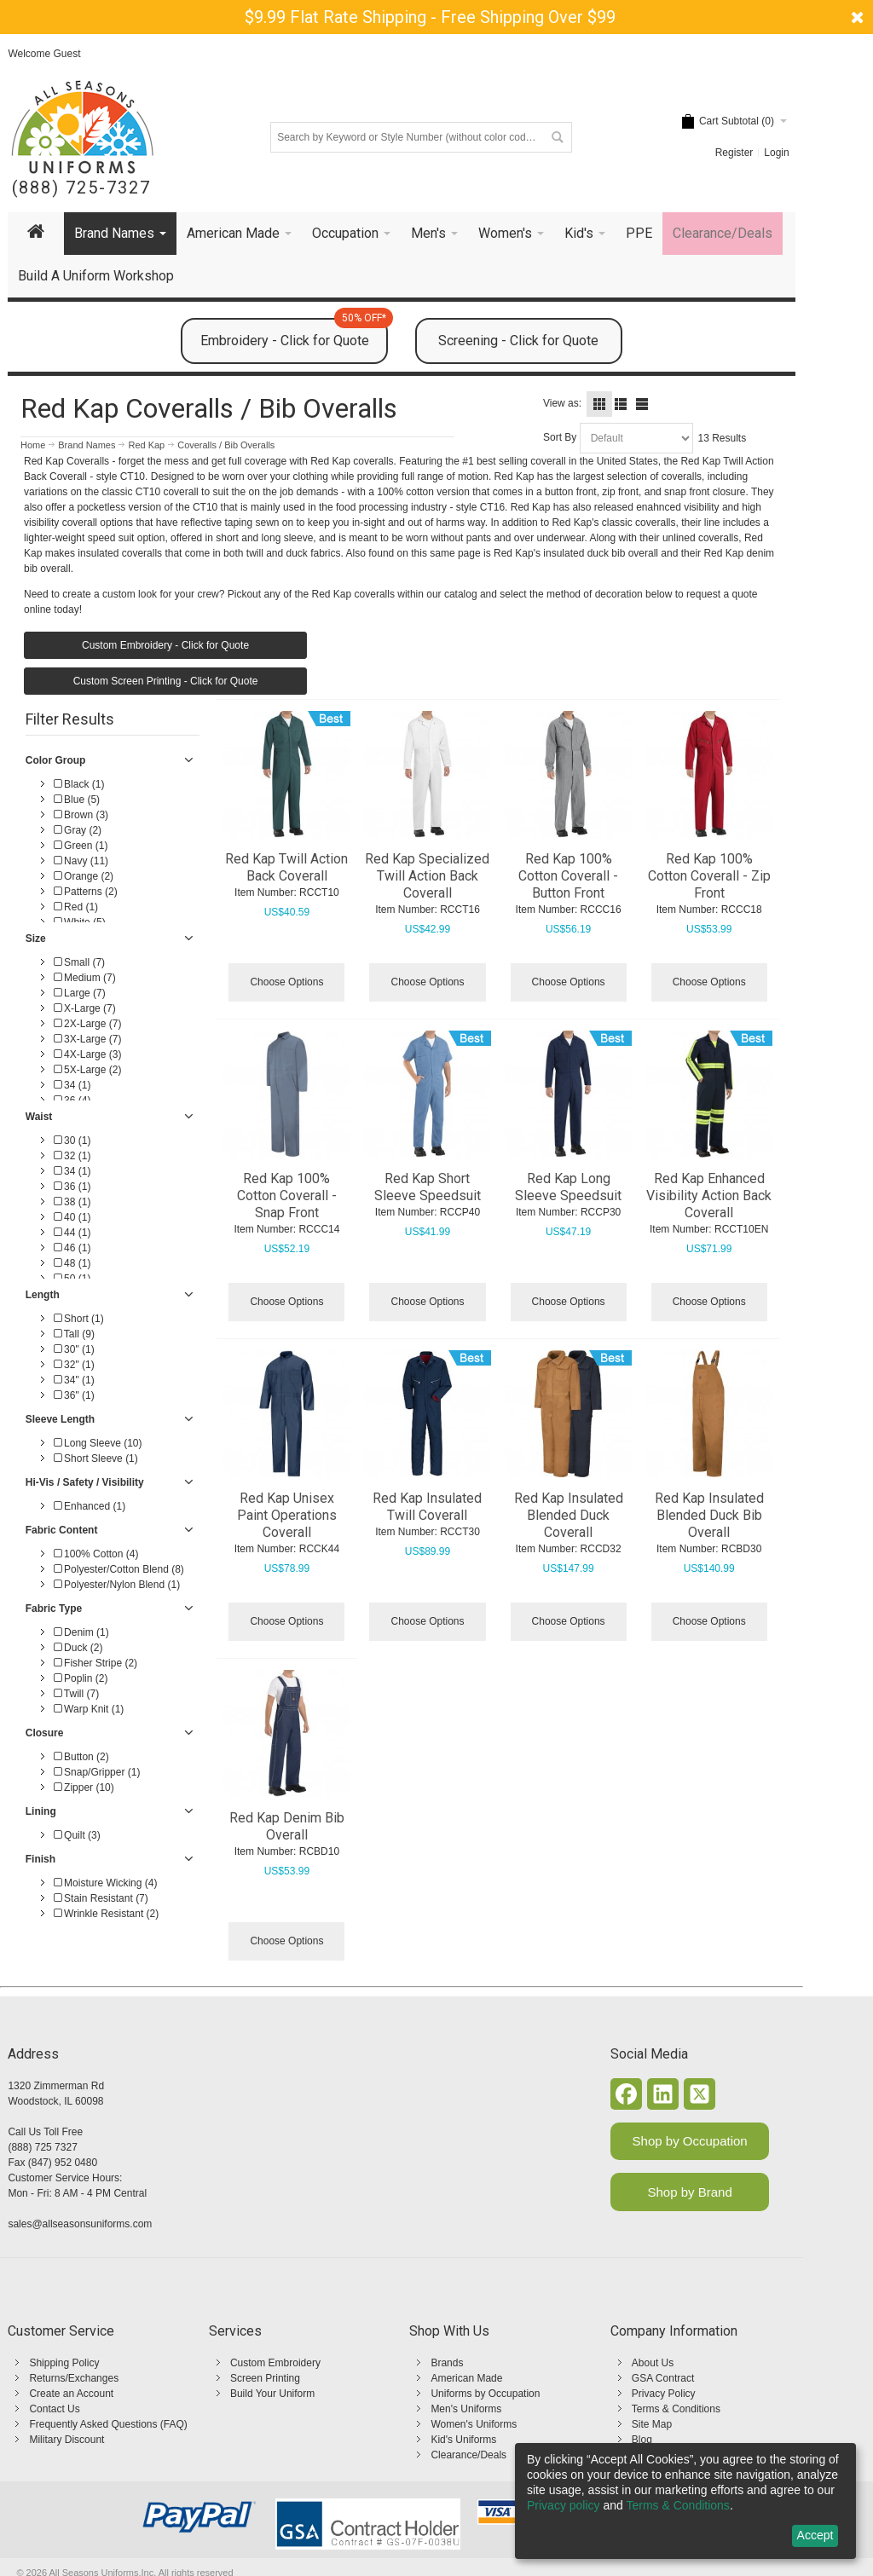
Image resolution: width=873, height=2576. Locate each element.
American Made (466, 2378)
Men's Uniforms (466, 2409)
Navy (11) (81, 861)
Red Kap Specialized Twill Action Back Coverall (427, 876)
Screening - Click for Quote (518, 340)
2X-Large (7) (88, 1024)
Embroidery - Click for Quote (294, 333)
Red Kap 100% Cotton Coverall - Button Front (568, 876)
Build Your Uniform (272, 2394)
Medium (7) (85, 978)
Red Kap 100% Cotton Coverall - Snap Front (287, 1195)
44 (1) (72, 1233)
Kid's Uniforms (463, 2440)
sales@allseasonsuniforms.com (80, 2224)
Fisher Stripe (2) (95, 1663)
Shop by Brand (690, 2192)
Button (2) (81, 1757)
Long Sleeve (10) (98, 1443)
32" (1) (74, 1365)
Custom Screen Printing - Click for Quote (165, 681)
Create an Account (71, 2394)
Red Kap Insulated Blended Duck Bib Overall (709, 1515)
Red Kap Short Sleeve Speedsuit (427, 1187)
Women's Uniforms (474, 2424)
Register (734, 153)
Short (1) (79, 1319)
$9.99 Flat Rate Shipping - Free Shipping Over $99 (430, 17)
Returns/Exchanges (74, 2378)
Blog (642, 2440)
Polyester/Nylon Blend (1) (117, 1585)
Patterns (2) (86, 892)
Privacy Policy (664, 2394)
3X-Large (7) (88, 1039)
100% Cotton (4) (96, 1554)
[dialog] (685, 2501)
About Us (653, 2363)
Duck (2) (78, 1648)
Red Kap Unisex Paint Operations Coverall (287, 1515)
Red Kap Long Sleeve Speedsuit (568, 1187)
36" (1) (74, 1395)
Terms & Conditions (676, 2409)
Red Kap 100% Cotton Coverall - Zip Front (709, 876)
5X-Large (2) (88, 1070)
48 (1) (72, 1263)
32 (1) (72, 1156)
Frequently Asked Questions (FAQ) (108, 2424)
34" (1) (74, 1380)
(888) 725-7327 (81, 188)
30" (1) (74, 1349)
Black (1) (79, 784)
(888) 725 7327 (42, 2147)
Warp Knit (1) (89, 1709)
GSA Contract (663, 2378)
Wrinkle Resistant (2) (106, 1914)
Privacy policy (563, 2505)
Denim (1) (81, 1632)
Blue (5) (77, 800)
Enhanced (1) (89, 1506)
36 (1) (72, 1187)
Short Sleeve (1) (96, 1458)
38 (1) (72, 1202)
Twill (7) (76, 1694)
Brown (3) (81, 815)
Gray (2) (77, 830)
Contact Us (54, 2409)
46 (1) (72, 1248)
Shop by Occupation (690, 2141)
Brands (447, 2363)
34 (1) (72, 1085)
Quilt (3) (77, 1835)
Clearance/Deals (468, 2455)
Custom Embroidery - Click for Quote (165, 645)
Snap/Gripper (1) (97, 1772)
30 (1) (72, 1140)
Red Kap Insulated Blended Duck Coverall (568, 1515)
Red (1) (76, 907)
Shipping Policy (64, 2363)
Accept (815, 2535)
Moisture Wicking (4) (106, 1883)
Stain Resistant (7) (101, 1898)
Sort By (559, 437)
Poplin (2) (81, 1678)
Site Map (652, 2424)
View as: (562, 403)
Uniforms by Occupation (485, 2394)
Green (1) (81, 846)
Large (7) (80, 993)
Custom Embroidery (275, 2363)
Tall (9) (74, 1334)
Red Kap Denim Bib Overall (286, 1826)
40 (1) (72, 1217)
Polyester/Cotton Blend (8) (119, 1569)
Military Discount (66, 2440)
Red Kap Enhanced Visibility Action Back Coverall (709, 1195)
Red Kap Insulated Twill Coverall (427, 1506)
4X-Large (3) (88, 1054)
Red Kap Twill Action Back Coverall (286, 867)
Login (776, 153)
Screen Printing (265, 2378)
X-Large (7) (85, 1008)
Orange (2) (83, 876)
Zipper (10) (84, 1787)
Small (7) (79, 962)
